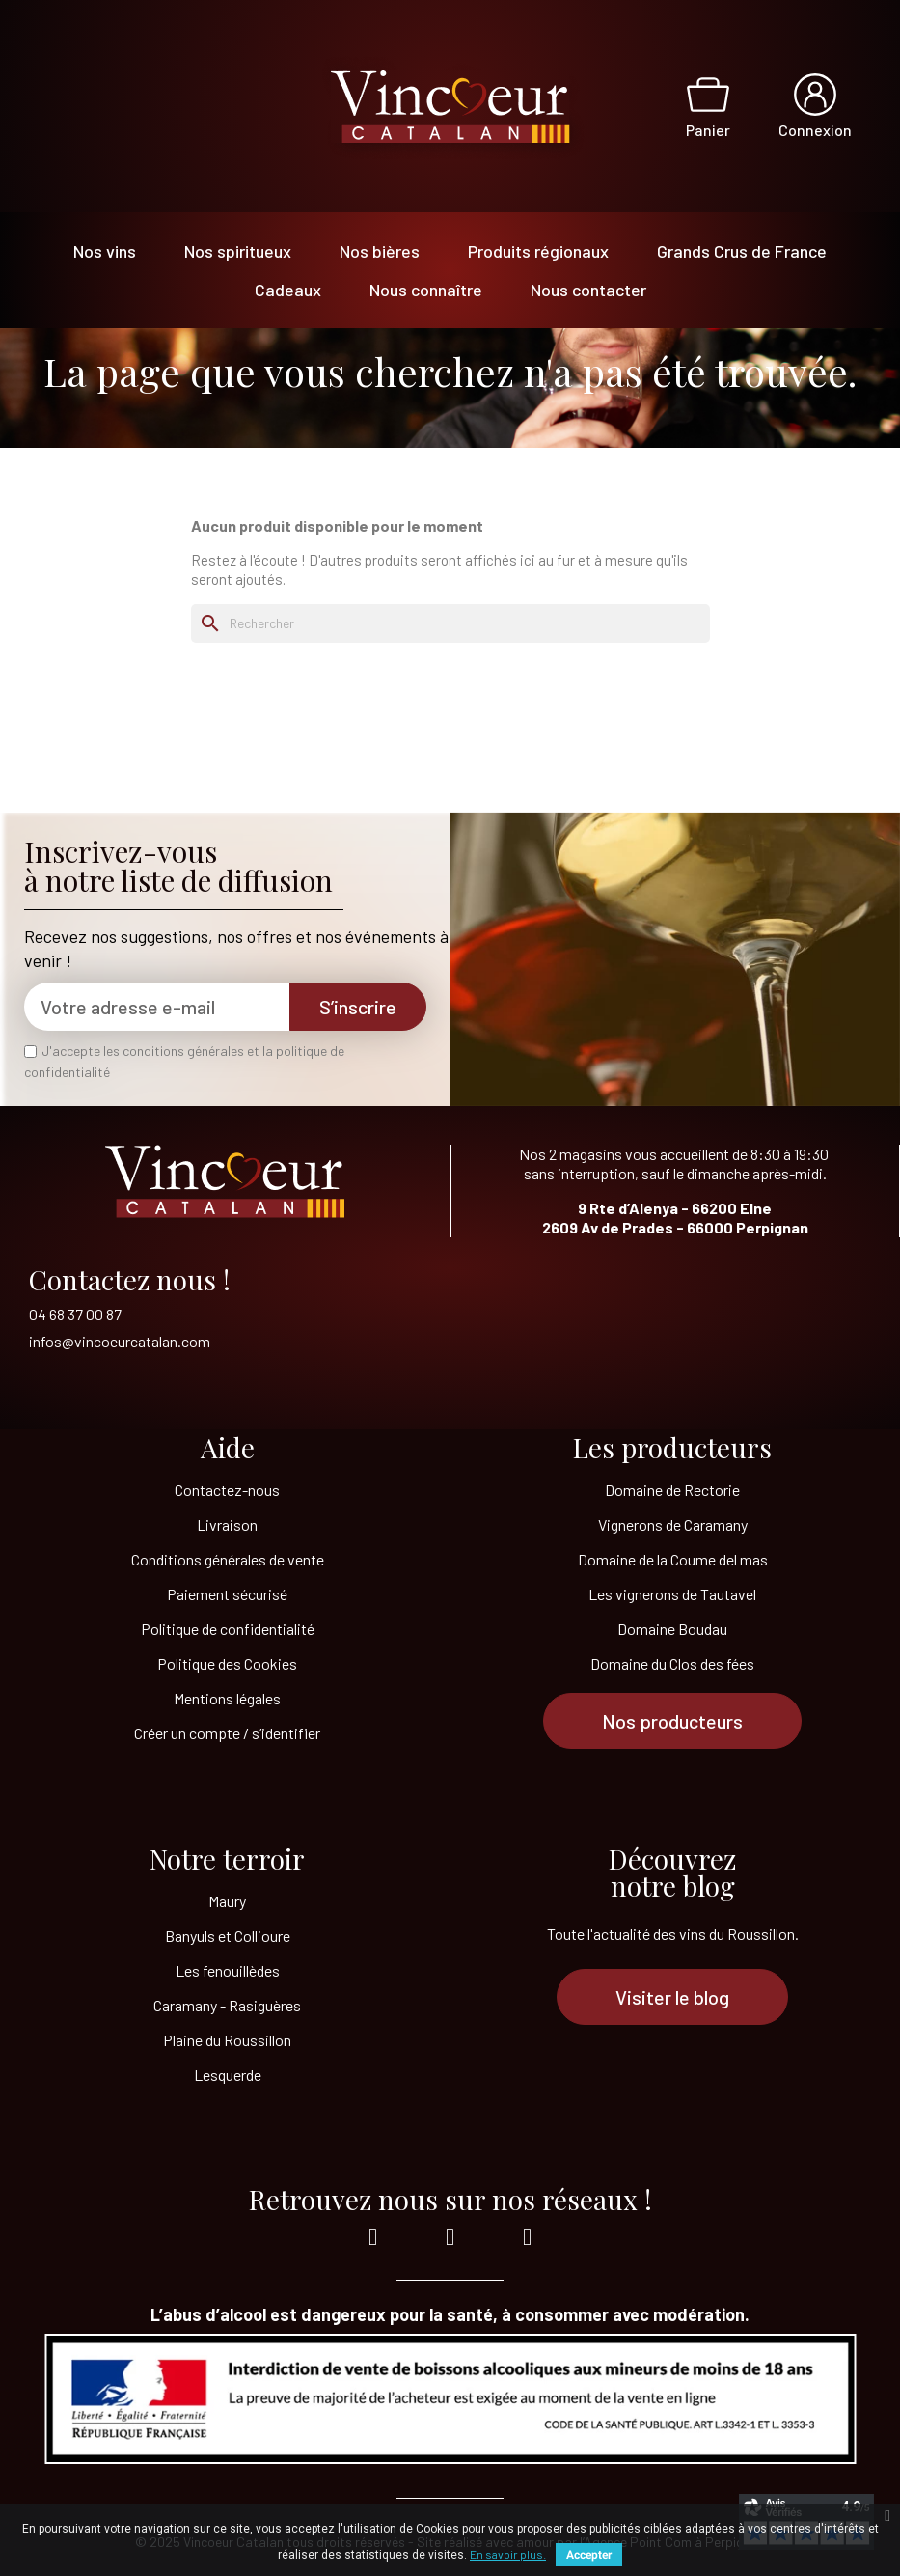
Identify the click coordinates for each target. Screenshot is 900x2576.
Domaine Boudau (672, 1629)
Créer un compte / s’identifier (227, 1733)
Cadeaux (288, 289)
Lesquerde (227, 2074)
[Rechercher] (450, 623)
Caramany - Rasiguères (227, 2005)
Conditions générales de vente (227, 1559)
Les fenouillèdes (228, 1970)
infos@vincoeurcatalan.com (119, 1341)
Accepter (589, 2555)
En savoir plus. (508, 2554)
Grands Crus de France (742, 251)
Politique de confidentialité (227, 1629)
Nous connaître (425, 289)
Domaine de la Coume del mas (673, 1559)
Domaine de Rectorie (672, 1490)
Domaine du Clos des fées (672, 1663)
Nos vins (104, 251)
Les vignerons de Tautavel (672, 1594)
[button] (672, 1721)
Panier (708, 130)
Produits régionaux (538, 251)
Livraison (227, 1524)
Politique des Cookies (227, 1663)
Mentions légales (227, 1698)
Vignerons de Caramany (673, 1524)
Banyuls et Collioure (227, 1935)
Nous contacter (588, 289)
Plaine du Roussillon (227, 2040)
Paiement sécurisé (227, 1594)
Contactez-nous (227, 1490)
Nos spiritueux (237, 251)
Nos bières (380, 251)
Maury (227, 1901)
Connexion (815, 130)
